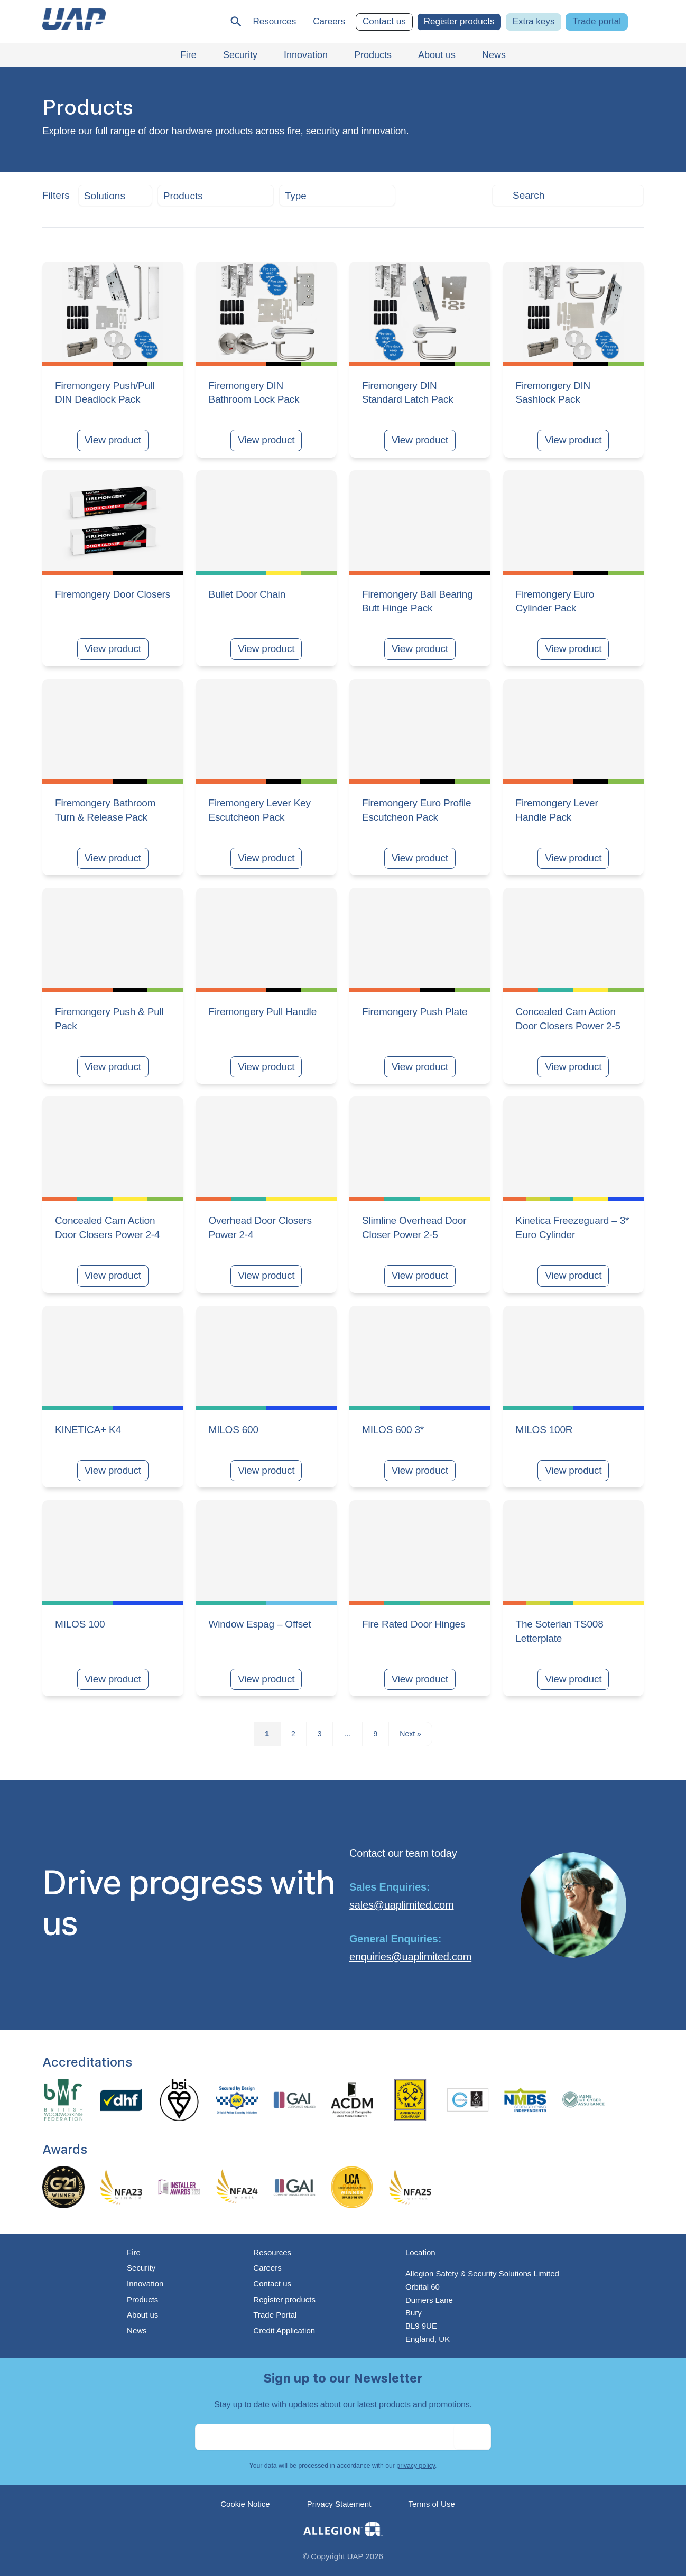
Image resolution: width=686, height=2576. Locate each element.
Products (142, 2299)
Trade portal (596, 21)
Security (141, 2267)
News (137, 2330)
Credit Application (284, 2330)
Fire (134, 2252)
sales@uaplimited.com (401, 1905)
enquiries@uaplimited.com (410, 1957)
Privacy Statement (339, 2503)
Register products (459, 21)
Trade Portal (274, 2314)
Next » (410, 1733)
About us (142, 2314)
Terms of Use (431, 2503)
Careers (329, 21)
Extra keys (534, 21)
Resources (274, 21)
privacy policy (415, 2465)
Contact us (384, 21)
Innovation (145, 2283)
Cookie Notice (245, 2503)
